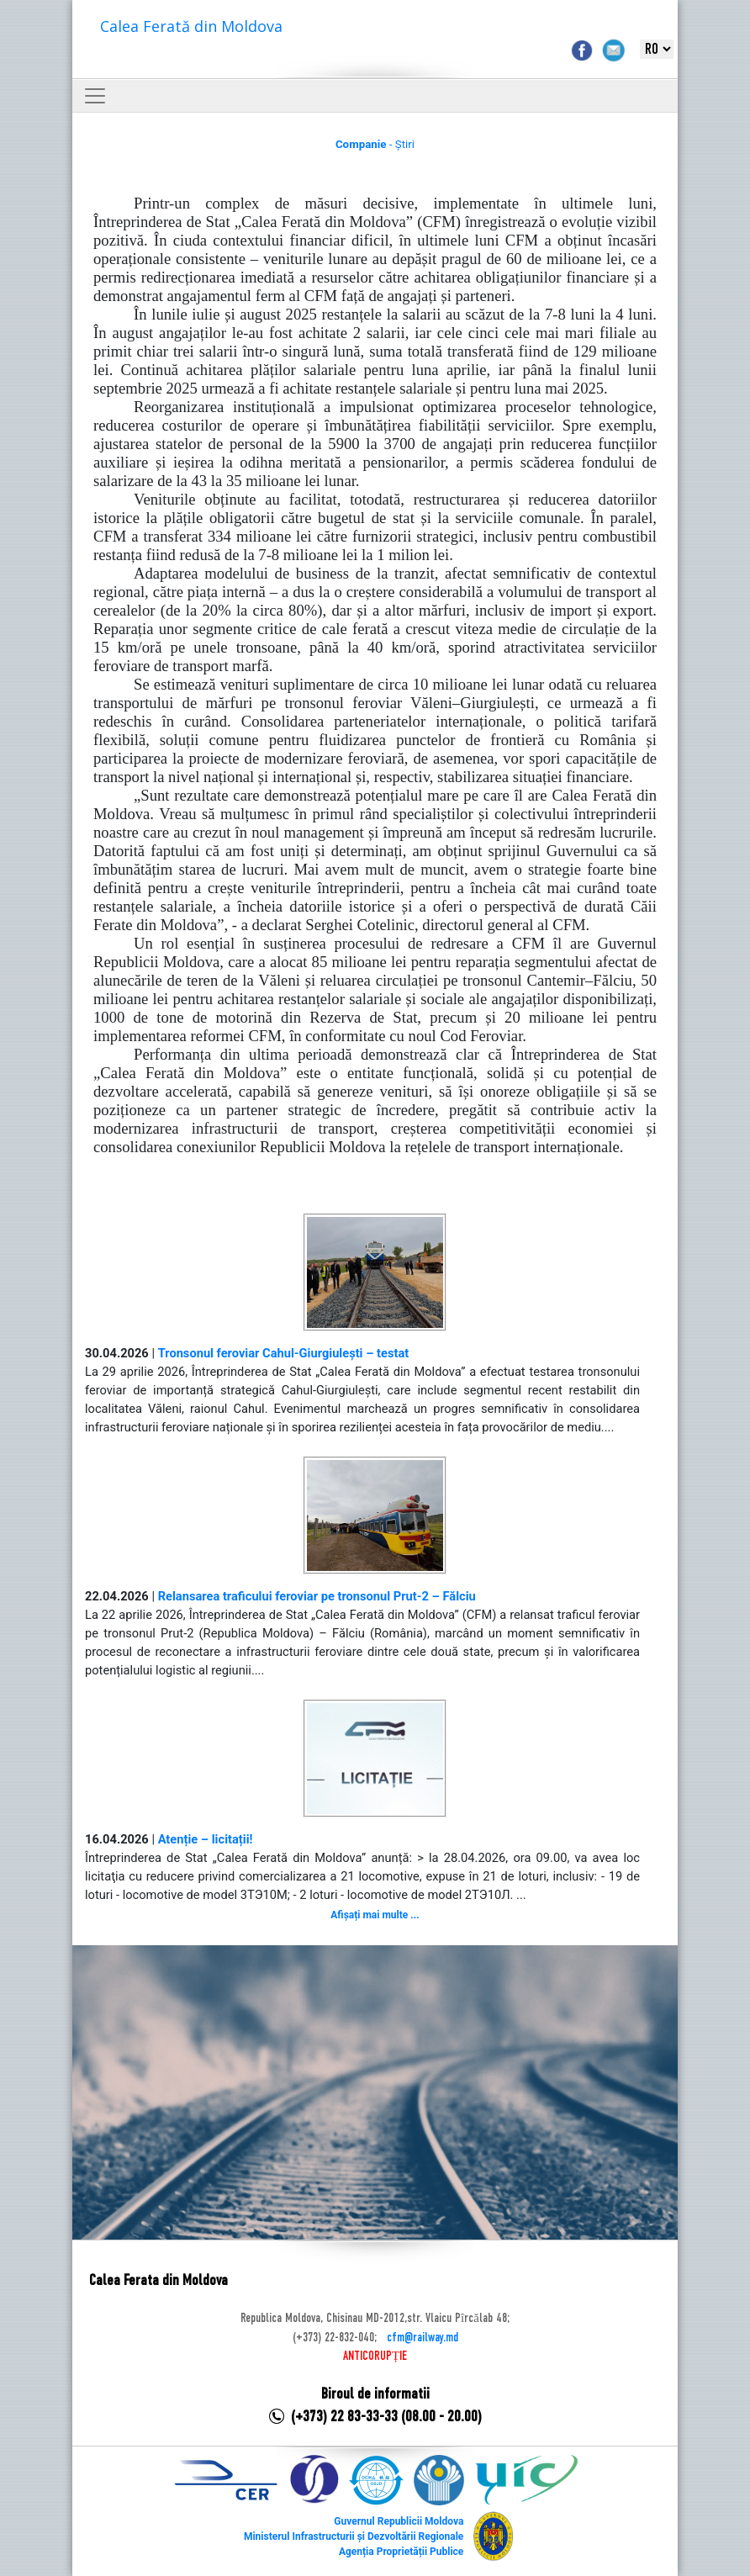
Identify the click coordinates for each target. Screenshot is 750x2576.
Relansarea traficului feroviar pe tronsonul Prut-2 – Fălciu (317, 1596)
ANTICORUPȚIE (375, 2356)
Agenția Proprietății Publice (401, 2551)
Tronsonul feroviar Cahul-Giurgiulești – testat (283, 1353)
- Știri (375, 144)
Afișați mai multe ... (374, 1915)
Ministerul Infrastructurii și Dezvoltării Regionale (353, 2536)
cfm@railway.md (422, 2338)
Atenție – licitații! (205, 1839)
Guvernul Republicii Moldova (398, 2521)
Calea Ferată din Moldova (191, 26)
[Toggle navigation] (95, 96)
